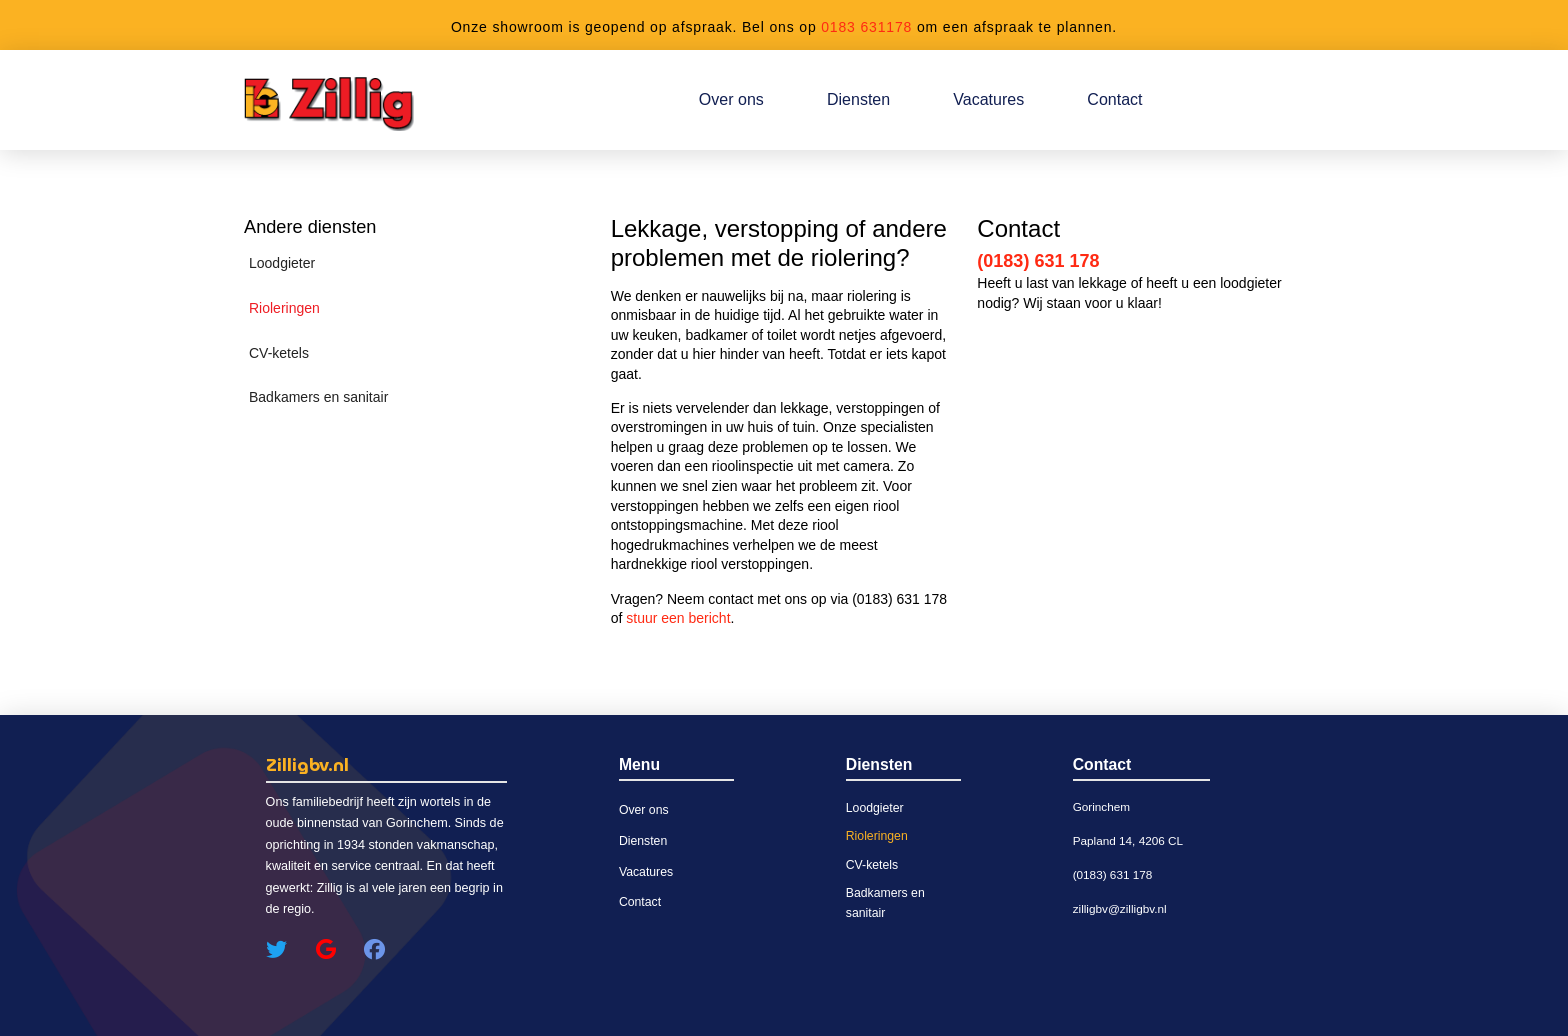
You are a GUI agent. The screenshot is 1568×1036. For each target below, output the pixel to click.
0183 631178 (866, 27)
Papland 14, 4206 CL (1128, 840)
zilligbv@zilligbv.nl (1120, 908)
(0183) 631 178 (1038, 261)
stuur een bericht (678, 618)
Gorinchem (1101, 806)
